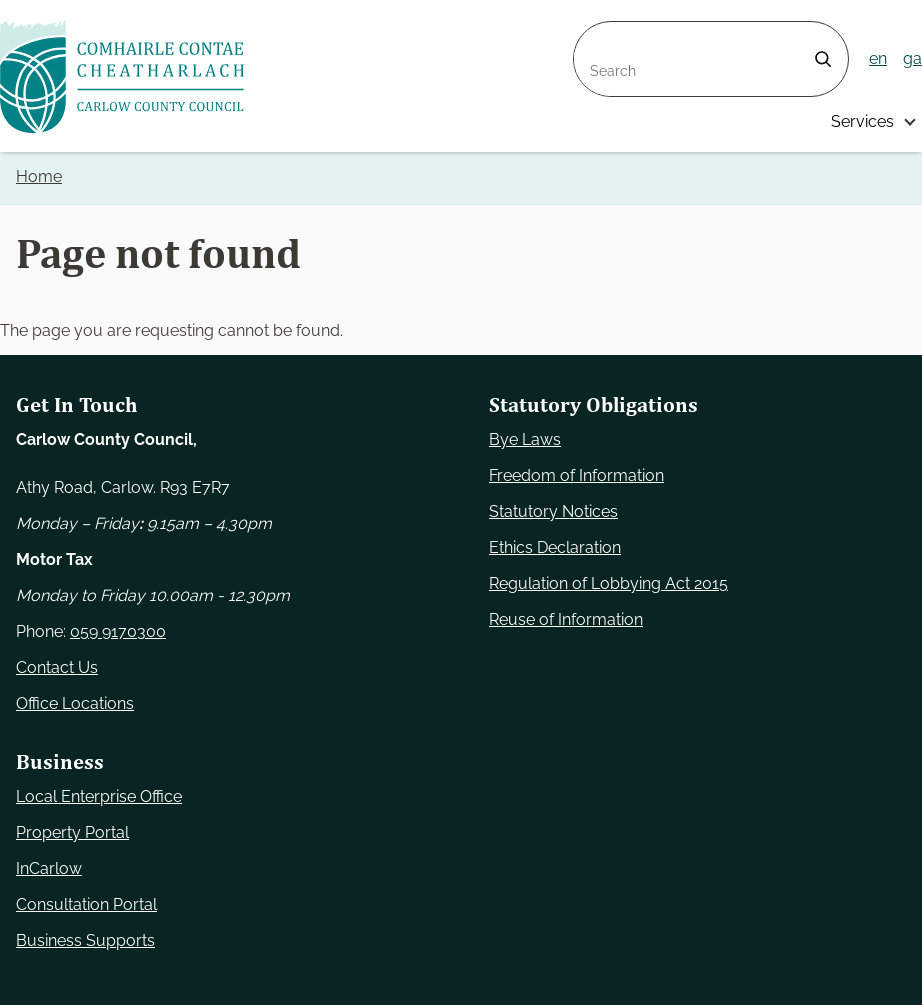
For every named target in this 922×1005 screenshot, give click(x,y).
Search (600, 33)
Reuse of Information (566, 619)
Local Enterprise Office (99, 796)
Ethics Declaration (555, 547)
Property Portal (72, 832)
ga (912, 58)
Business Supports (85, 940)
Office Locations (75, 703)
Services (862, 121)
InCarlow (49, 868)
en (878, 58)
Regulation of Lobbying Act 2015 (608, 583)
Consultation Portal (86, 904)
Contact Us (57, 667)
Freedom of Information (576, 475)
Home (39, 176)
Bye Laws (525, 439)
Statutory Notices (553, 511)
